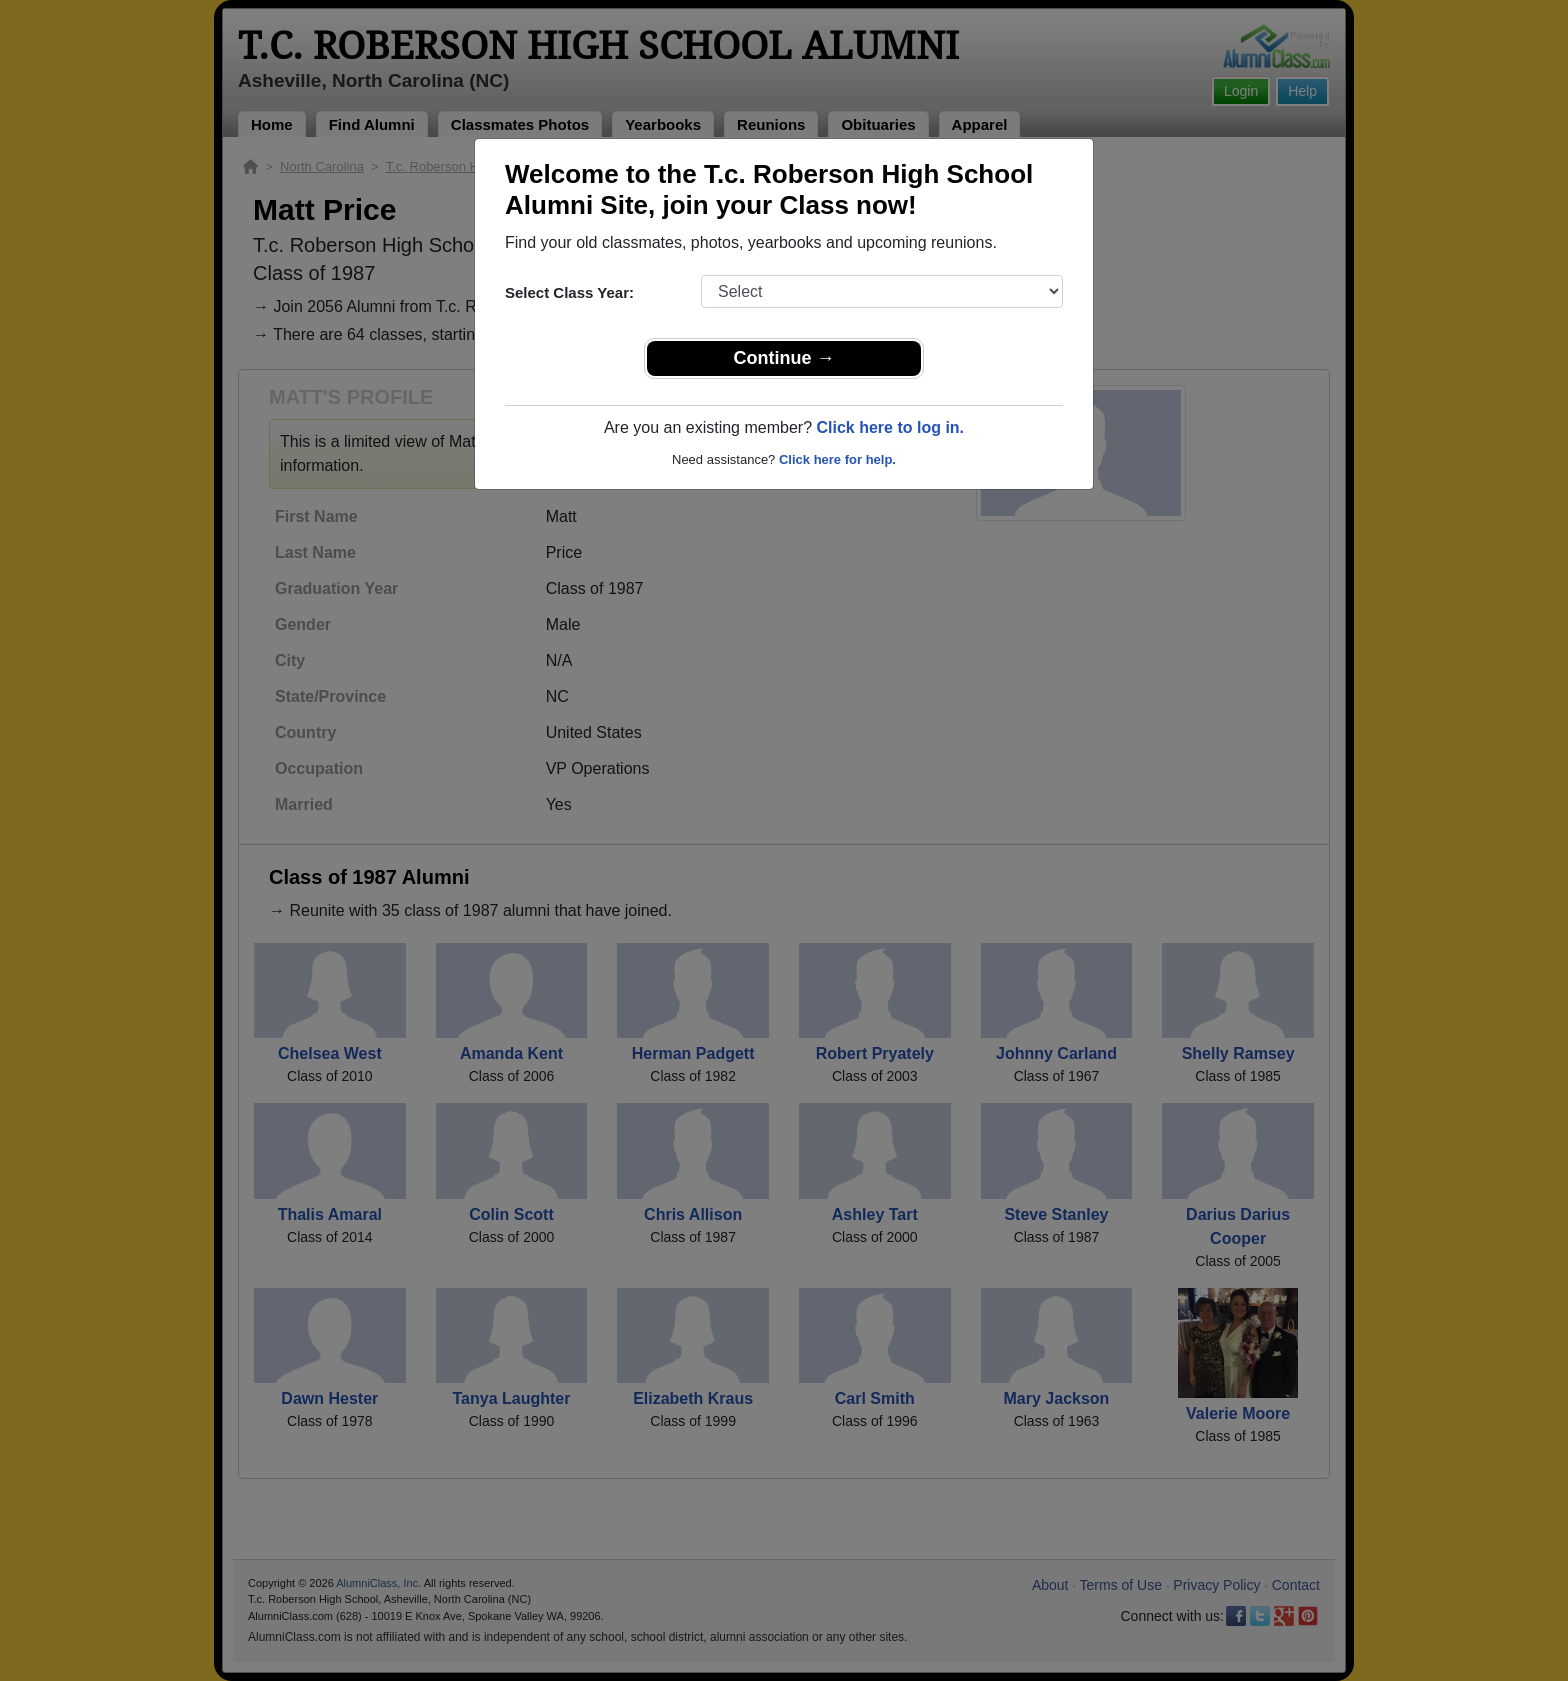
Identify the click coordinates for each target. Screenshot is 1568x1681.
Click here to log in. (890, 427)
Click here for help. (837, 459)
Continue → (784, 358)
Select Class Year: (569, 292)
